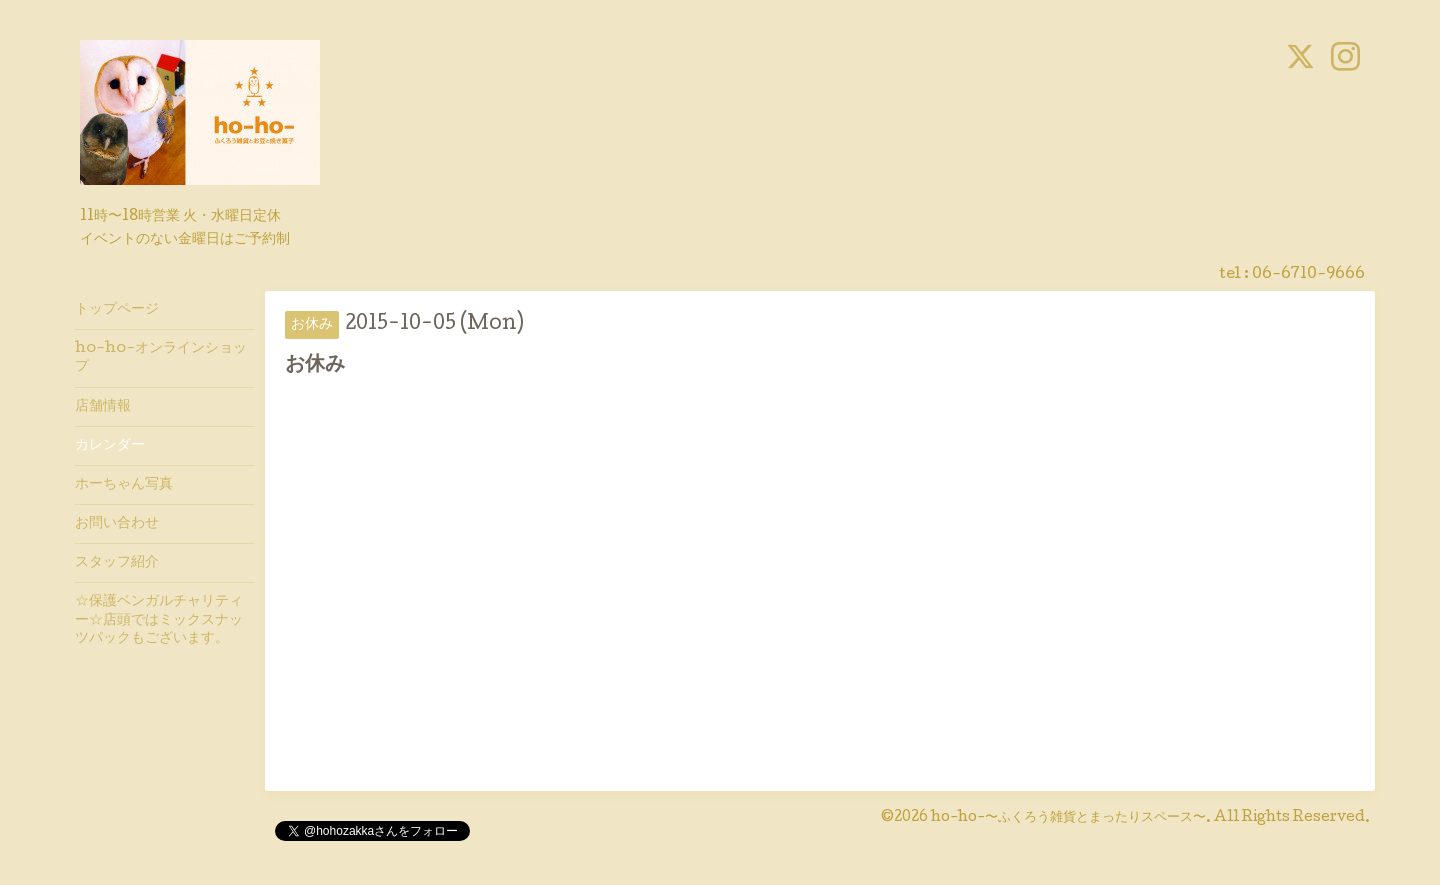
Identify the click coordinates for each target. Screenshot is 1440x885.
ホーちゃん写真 (124, 485)
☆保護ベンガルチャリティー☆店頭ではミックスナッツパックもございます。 (159, 620)
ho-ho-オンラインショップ (161, 358)
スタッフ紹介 (117, 563)
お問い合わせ (117, 524)
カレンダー (110, 446)
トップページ (117, 310)
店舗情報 (103, 407)
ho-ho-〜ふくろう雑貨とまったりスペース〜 (1068, 818)
